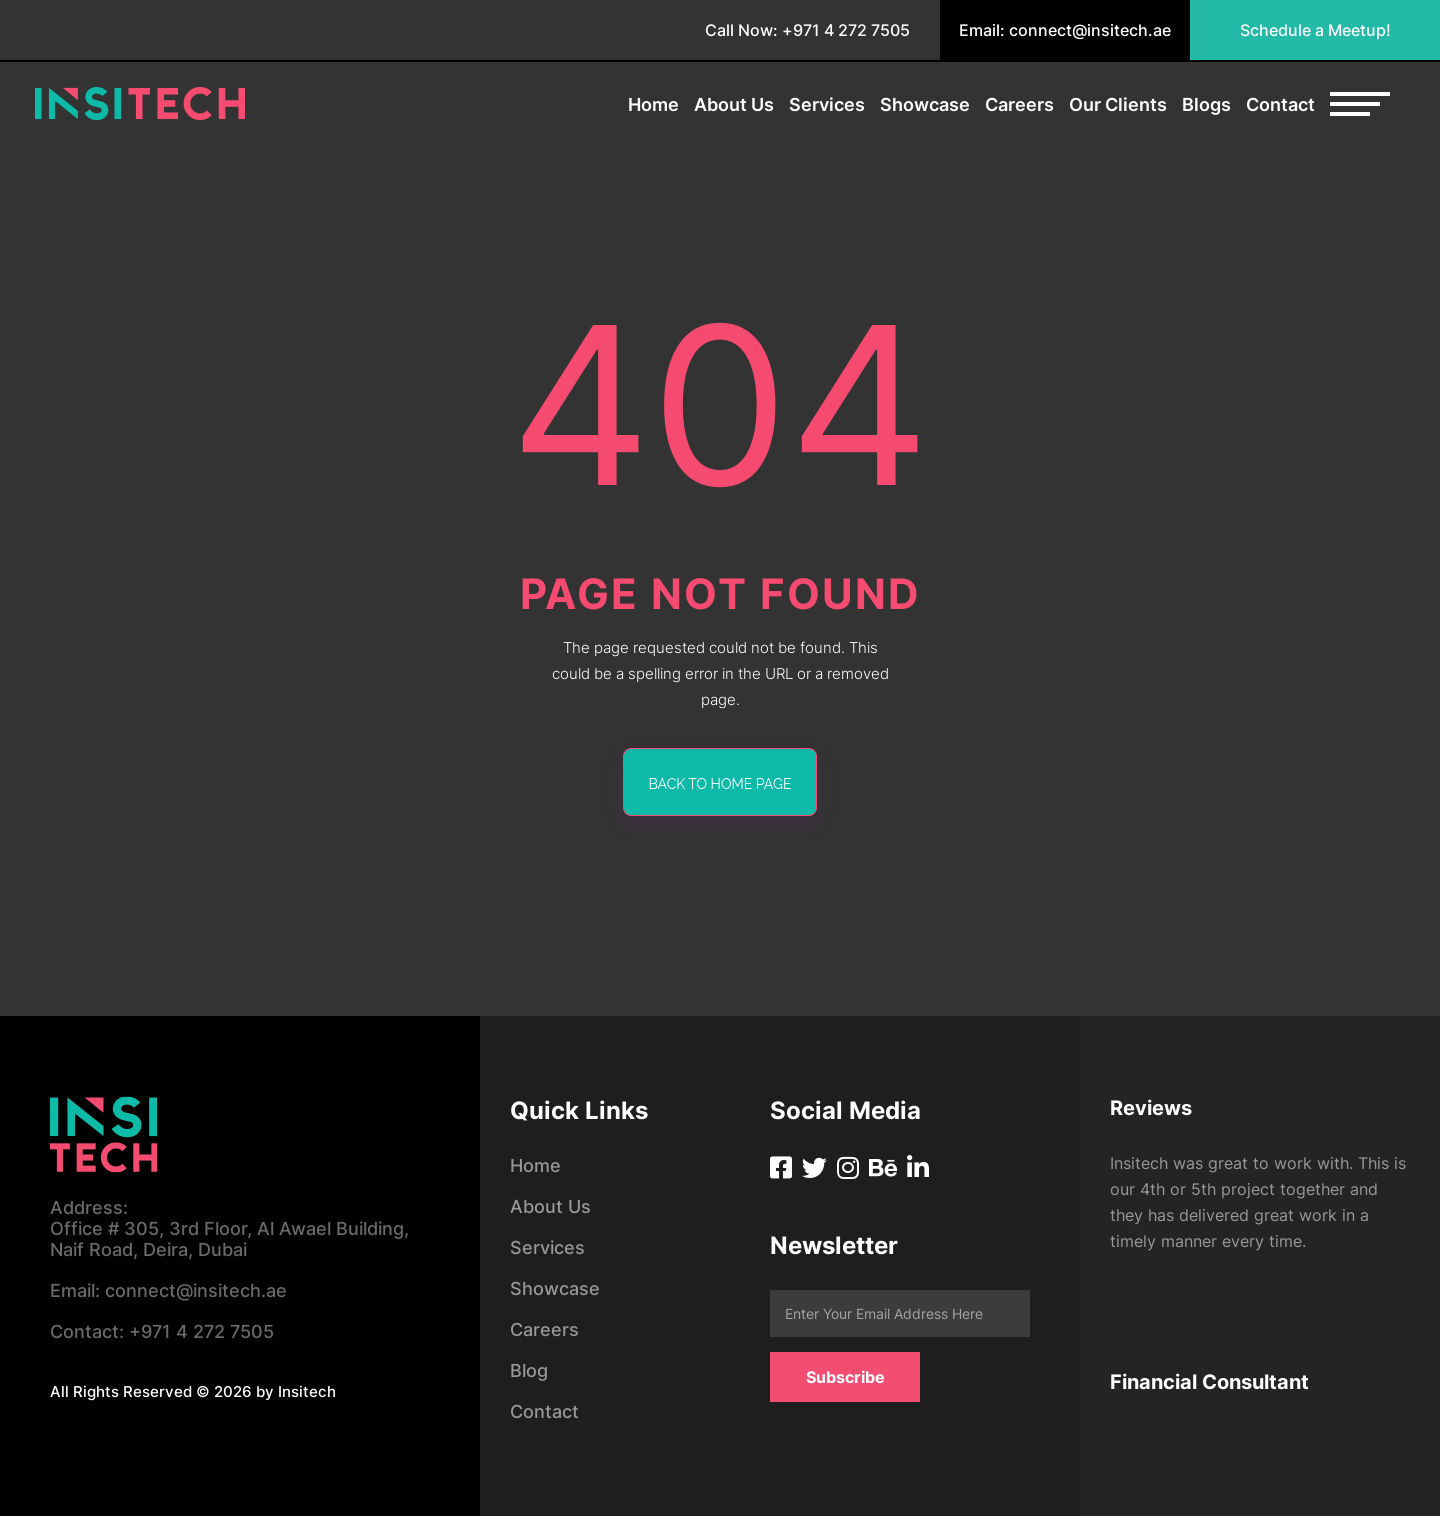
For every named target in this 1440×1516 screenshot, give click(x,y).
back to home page (720, 784)
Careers (1019, 105)
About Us (734, 105)
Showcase (925, 105)
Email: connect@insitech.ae (1065, 30)
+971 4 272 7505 (162, 1331)
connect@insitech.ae (168, 1290)
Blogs (1206, 105)
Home (653, 105)
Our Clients (1118, 105)
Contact (1280, 105)
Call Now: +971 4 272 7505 (807, 30)
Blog (529, 1370)
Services (827, 105)
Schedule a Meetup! (1315, 30)
